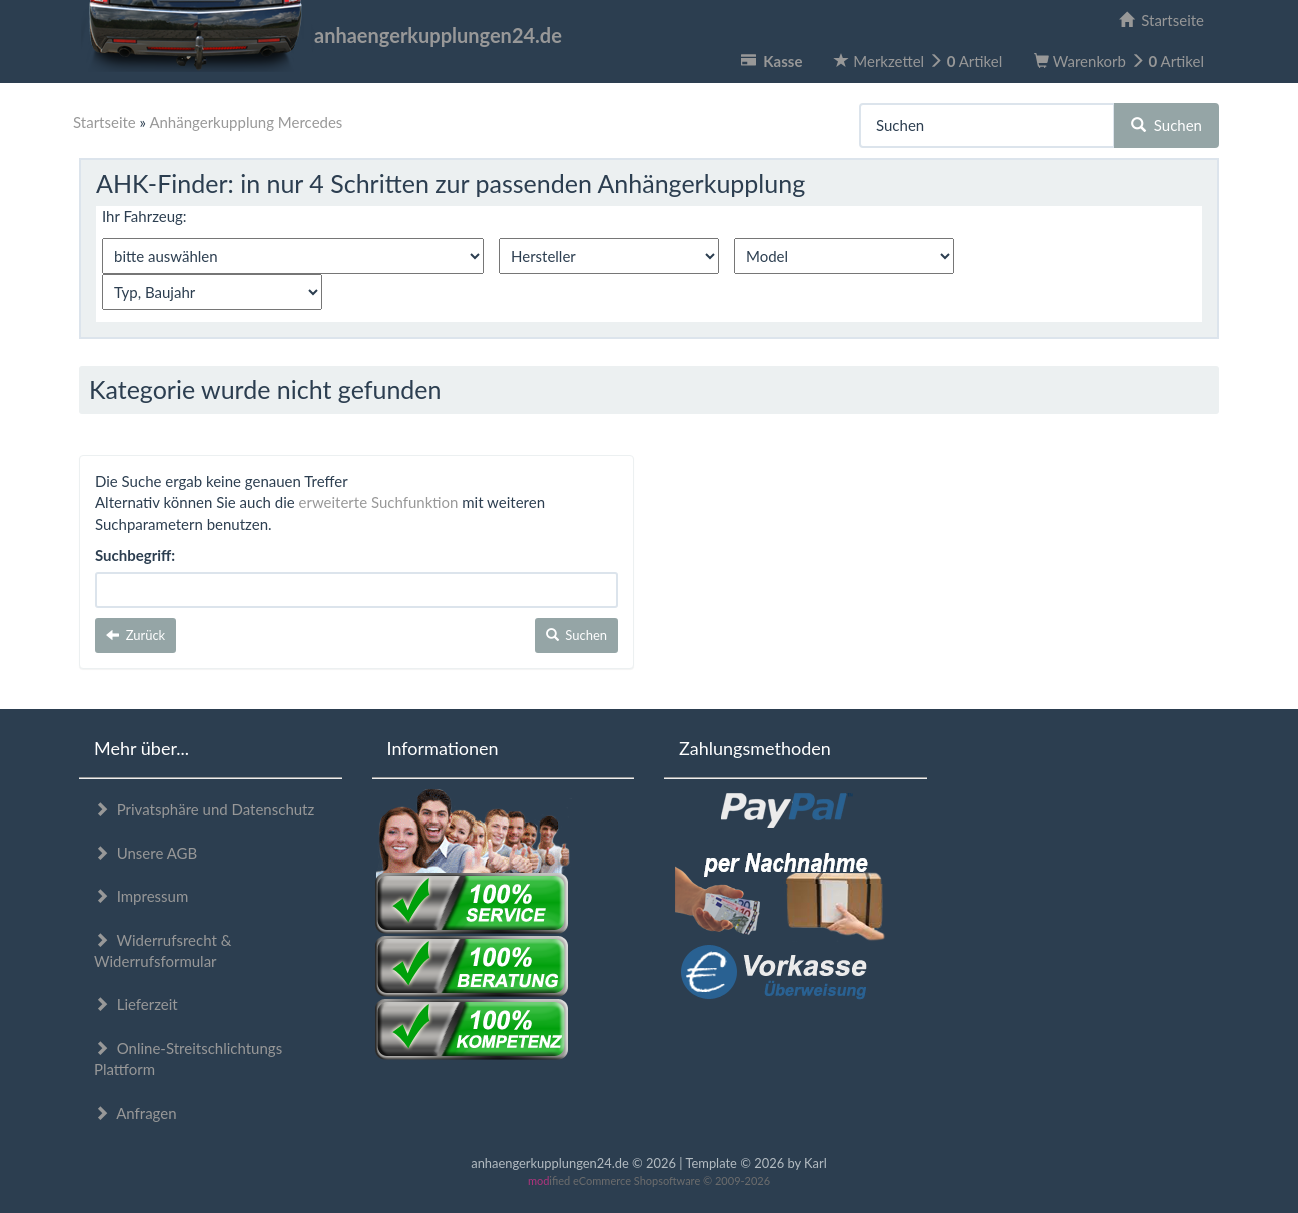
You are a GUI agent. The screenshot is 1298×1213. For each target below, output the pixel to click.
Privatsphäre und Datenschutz (204, 809)
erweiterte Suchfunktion (379, 502)
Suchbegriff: (135, 555)
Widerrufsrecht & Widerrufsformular (162, 950)
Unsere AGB (145, 853)
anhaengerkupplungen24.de (320, 35)
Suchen (1166, 125)
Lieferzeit (136, 1004)
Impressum (141, 896)
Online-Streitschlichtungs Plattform (188, 1058)
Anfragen (135, 1113)
